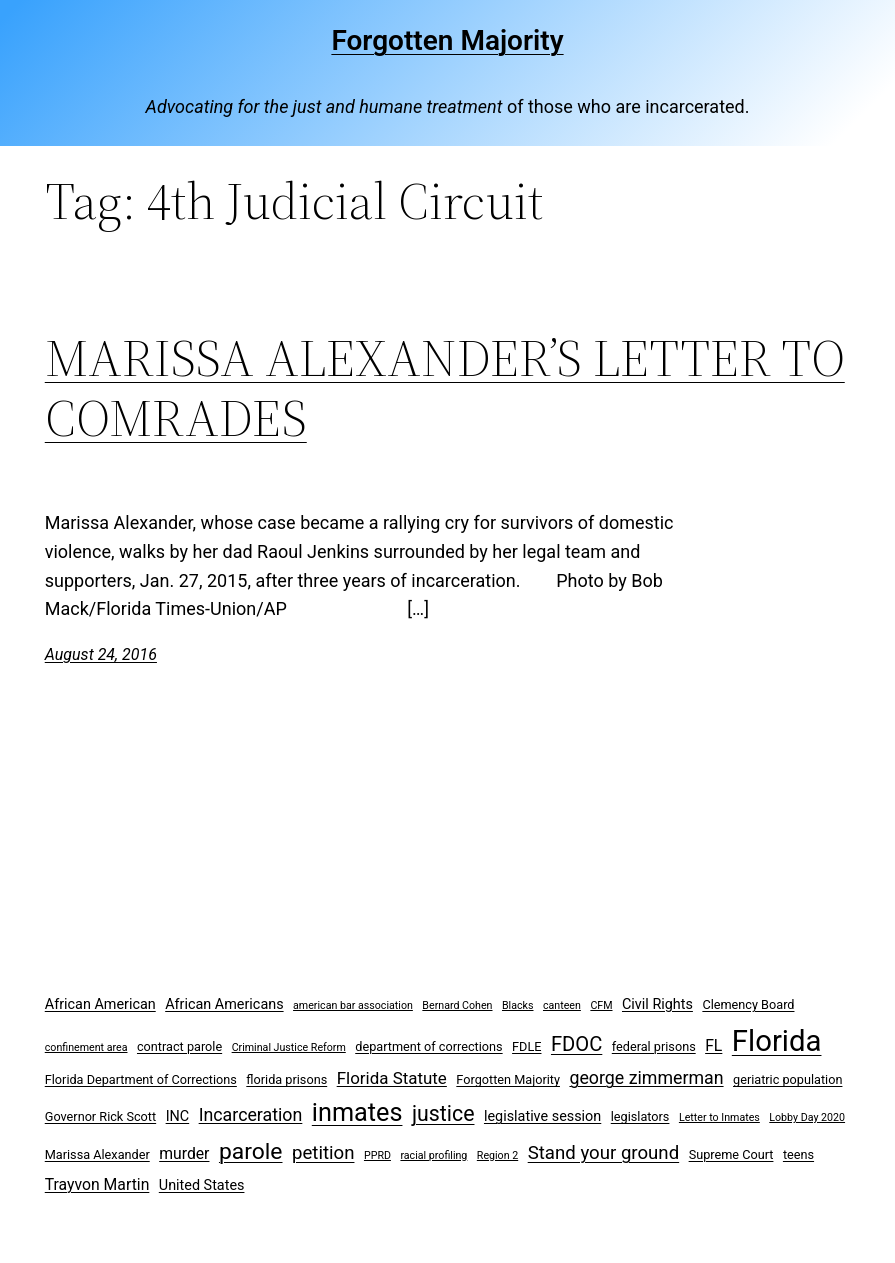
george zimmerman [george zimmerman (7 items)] (646, 1077)
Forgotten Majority (447, 40)
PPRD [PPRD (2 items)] (377, 1155)
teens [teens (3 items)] (798, 1154)
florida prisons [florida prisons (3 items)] (286, 1079)
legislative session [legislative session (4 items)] (542, 1116)
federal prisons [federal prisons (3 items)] (654, 1046)
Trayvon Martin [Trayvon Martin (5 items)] (97, 1184)
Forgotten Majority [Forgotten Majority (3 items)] (508, 1079)
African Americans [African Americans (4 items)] (224, 1004)
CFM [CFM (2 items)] (601, 1005)
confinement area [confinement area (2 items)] (86, 1047)
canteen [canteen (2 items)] (562, 1005)
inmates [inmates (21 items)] (357, 1112)
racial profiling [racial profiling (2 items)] (433, 1155)
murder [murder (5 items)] (184, 1153)
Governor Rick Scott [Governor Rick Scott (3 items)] (100, 1116)
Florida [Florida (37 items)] (777, 1041)
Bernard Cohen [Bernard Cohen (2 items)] (457, 1005)
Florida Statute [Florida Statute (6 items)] (392, 1078)
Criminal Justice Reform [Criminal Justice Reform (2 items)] (289, 1047)
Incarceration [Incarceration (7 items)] (251, 1114)
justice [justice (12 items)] (443, 1113)
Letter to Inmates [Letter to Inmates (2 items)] (719, 1117)
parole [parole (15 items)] (251, 1151)
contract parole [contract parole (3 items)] (179, 1046)
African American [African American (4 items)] (100, 1004)
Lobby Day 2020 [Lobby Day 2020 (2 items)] (807, 1117)
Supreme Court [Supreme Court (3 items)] (731, 1154)
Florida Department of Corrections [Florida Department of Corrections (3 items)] (141, 1079)
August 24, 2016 (101, 654)
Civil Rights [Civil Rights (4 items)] (657, 1004)
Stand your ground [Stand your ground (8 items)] (603, 1153)
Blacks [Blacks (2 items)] (518, 1005)
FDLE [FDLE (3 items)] (526, 1046)
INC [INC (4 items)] (178, 1116)
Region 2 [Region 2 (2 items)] (497, 1155)
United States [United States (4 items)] (202, 1185)
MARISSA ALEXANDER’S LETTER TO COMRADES (445, 388)
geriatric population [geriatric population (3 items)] (787, 1079)
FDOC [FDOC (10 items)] (576, 1044)
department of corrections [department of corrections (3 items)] (428, 1046)
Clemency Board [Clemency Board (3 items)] (748, 1004)
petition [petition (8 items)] (323, 1153)
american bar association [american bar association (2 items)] (353, 1005)
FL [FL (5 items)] (713, 1045)
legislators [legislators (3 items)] (640, 1116)
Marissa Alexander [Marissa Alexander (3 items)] (97, 1154)
